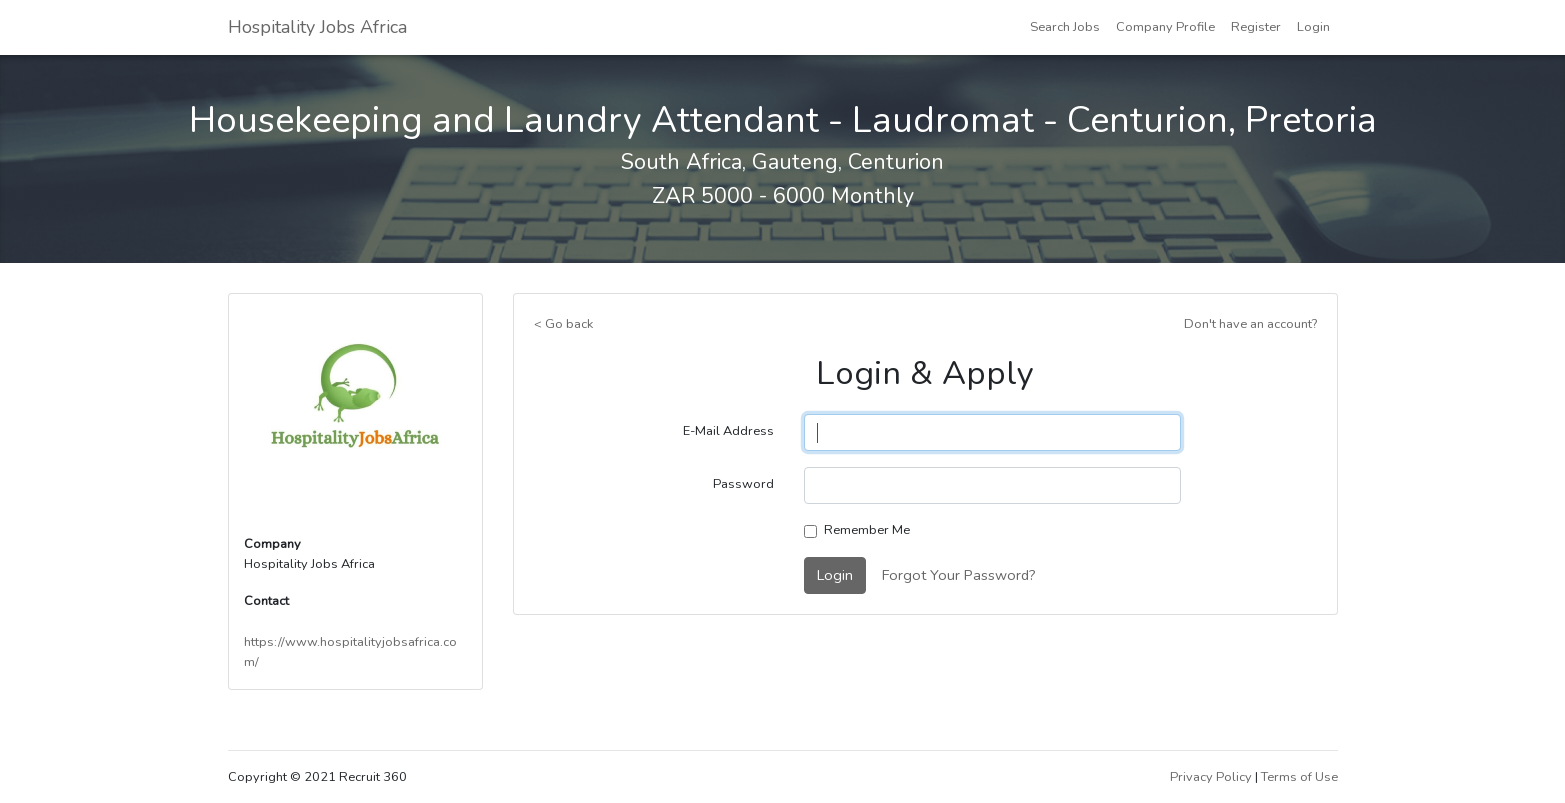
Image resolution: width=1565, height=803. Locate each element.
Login (1313, 27)
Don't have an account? (1250, 324)
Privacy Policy (1211, 777)
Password (743, 484)
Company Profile (1165, 27)
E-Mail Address (728, 431)
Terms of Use (1299, 777)
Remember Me (867, 530)
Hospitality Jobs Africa (317, 27)
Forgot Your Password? (959, 575)
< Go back (563, 324)
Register (1256, 27)
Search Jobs (1065, 27)
